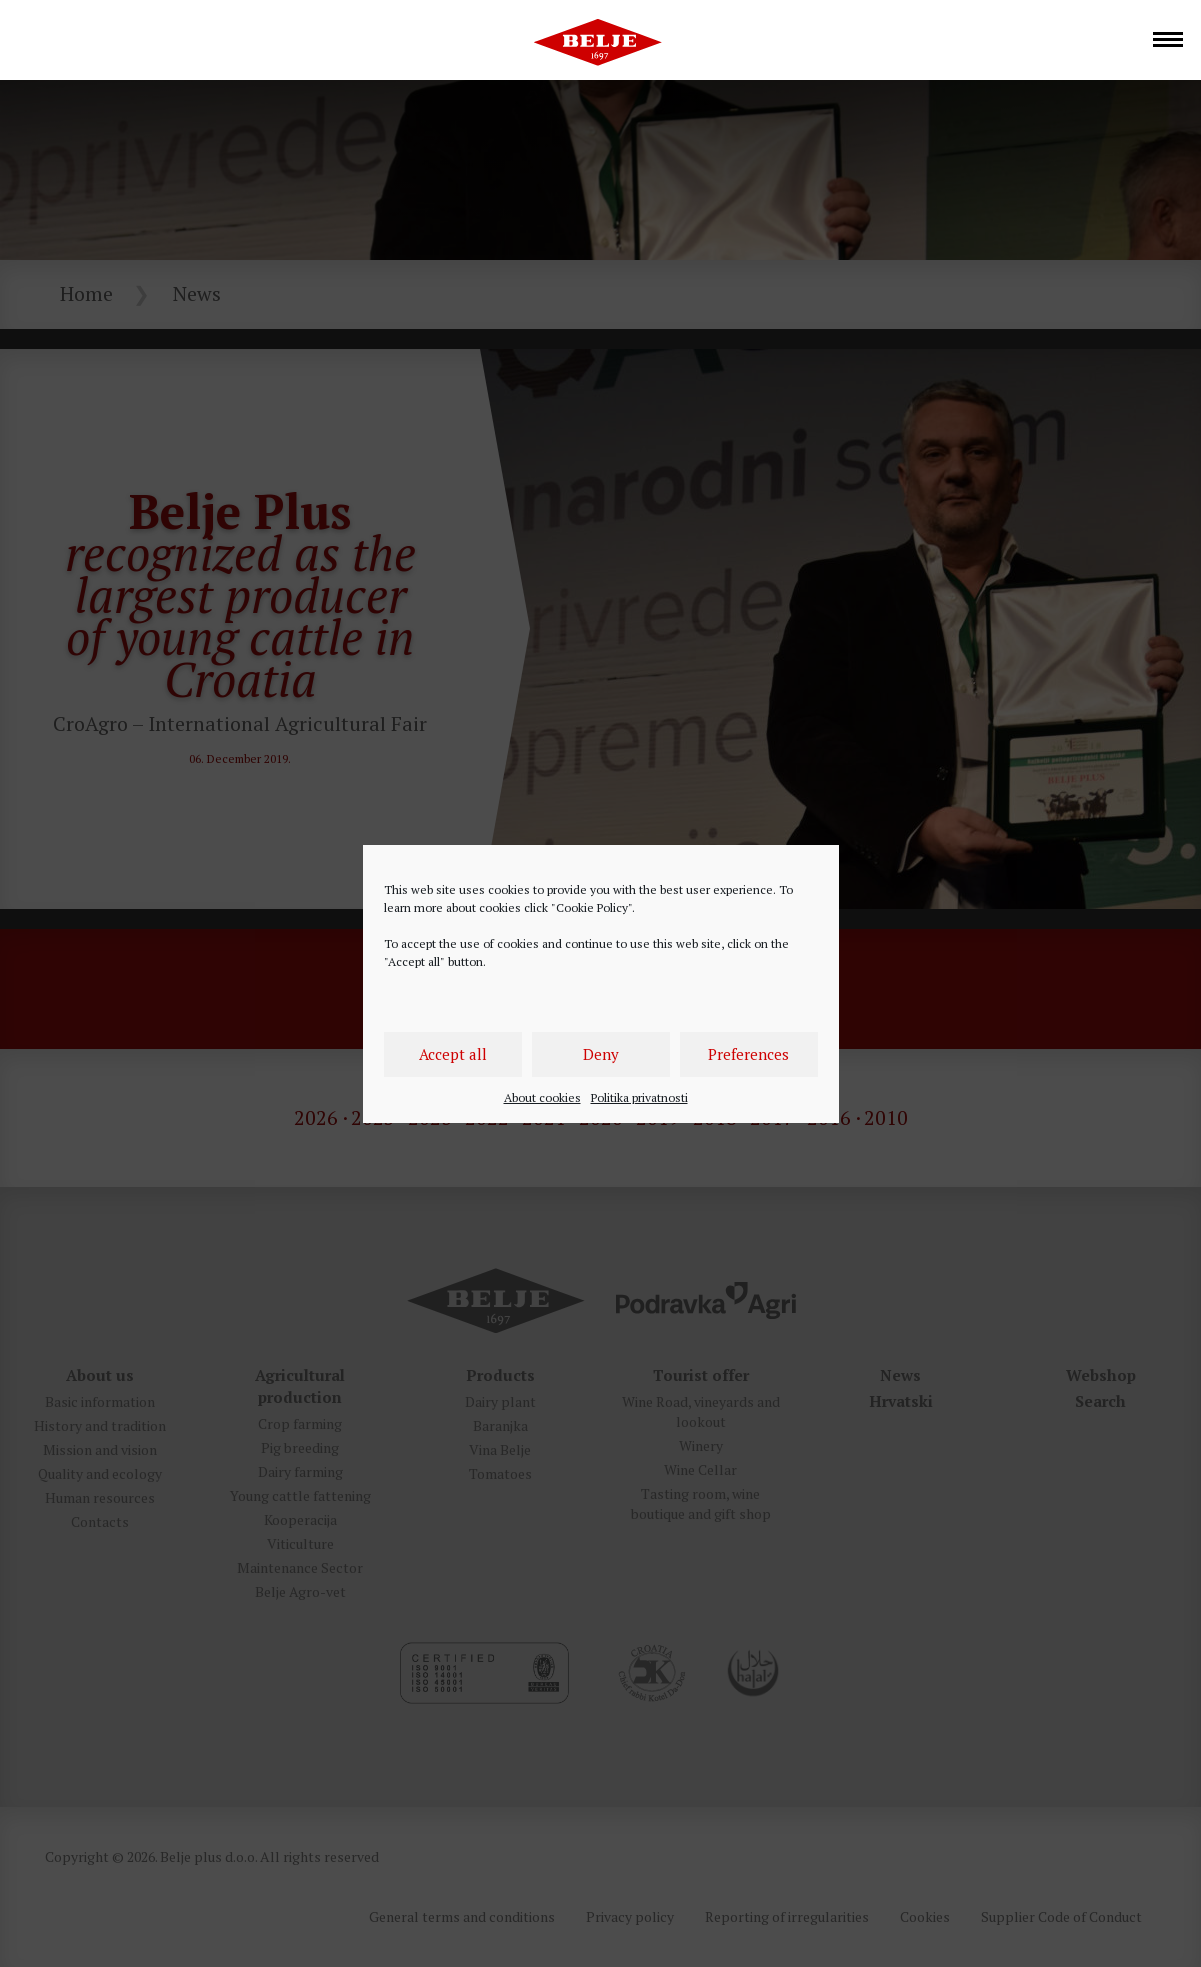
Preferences (748, 1054)
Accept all (453, 1054)
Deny (601, 1054)
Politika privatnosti (639, 1097)
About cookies (542, 1097)
